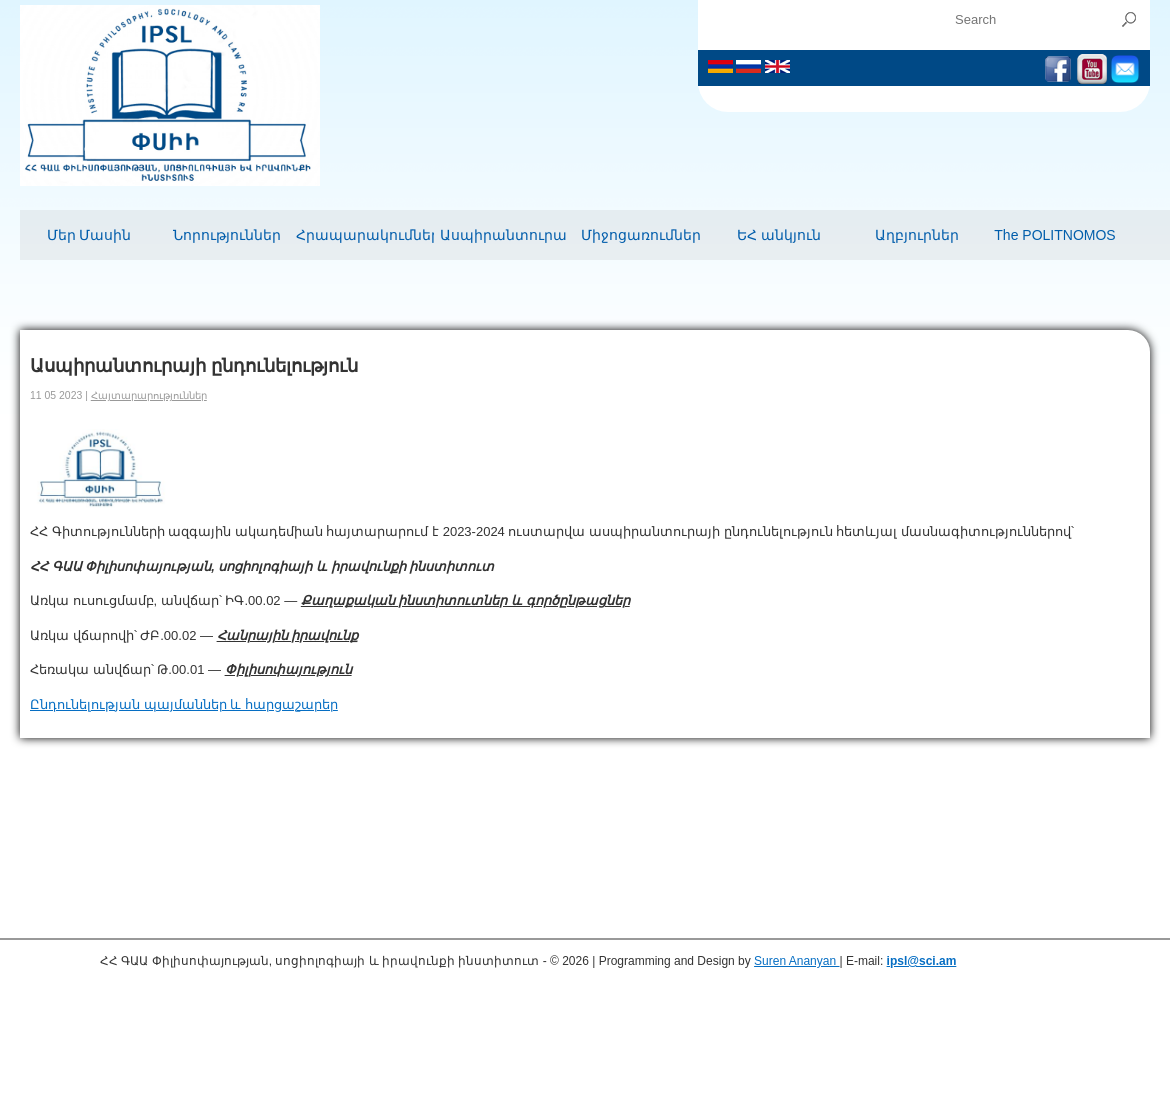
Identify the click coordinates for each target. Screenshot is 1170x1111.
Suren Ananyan (796, 961)
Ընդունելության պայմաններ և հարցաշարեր (184, 704)
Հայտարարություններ (149, 395)
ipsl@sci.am (922, 961)
